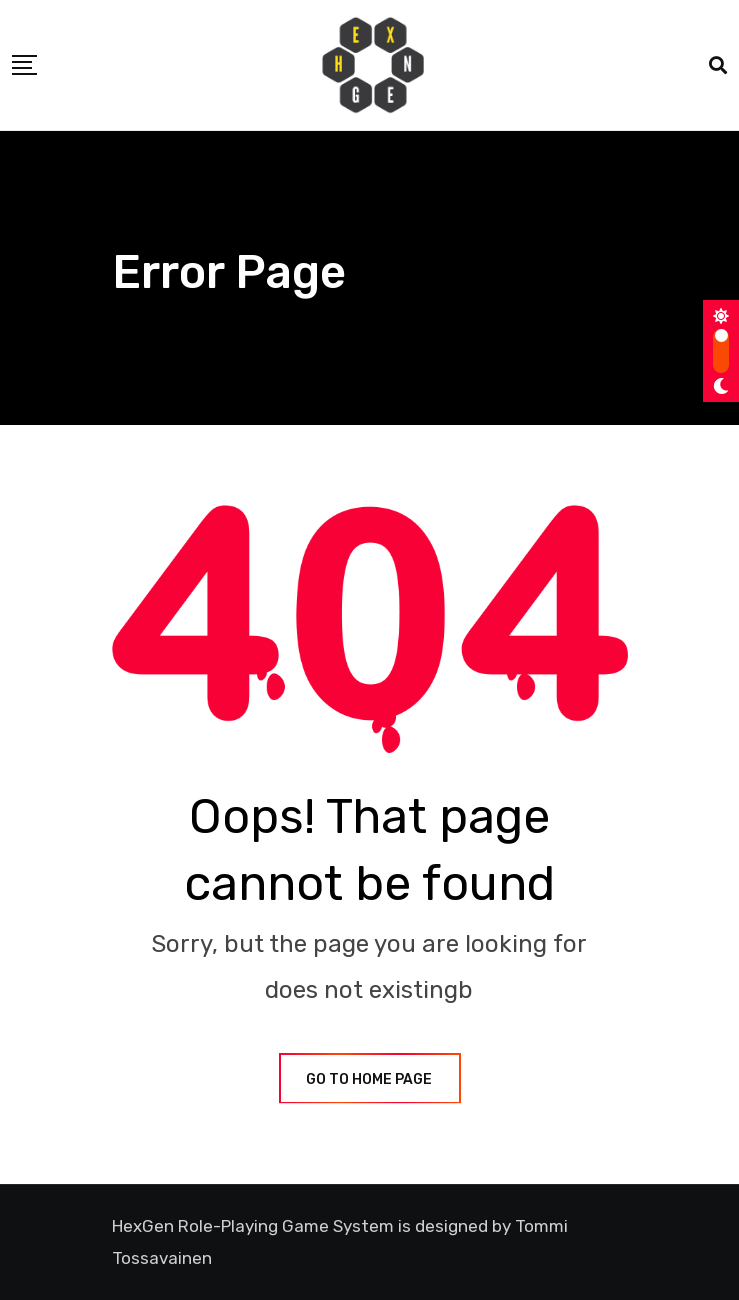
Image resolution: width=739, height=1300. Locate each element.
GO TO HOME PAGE (370, 1079)
